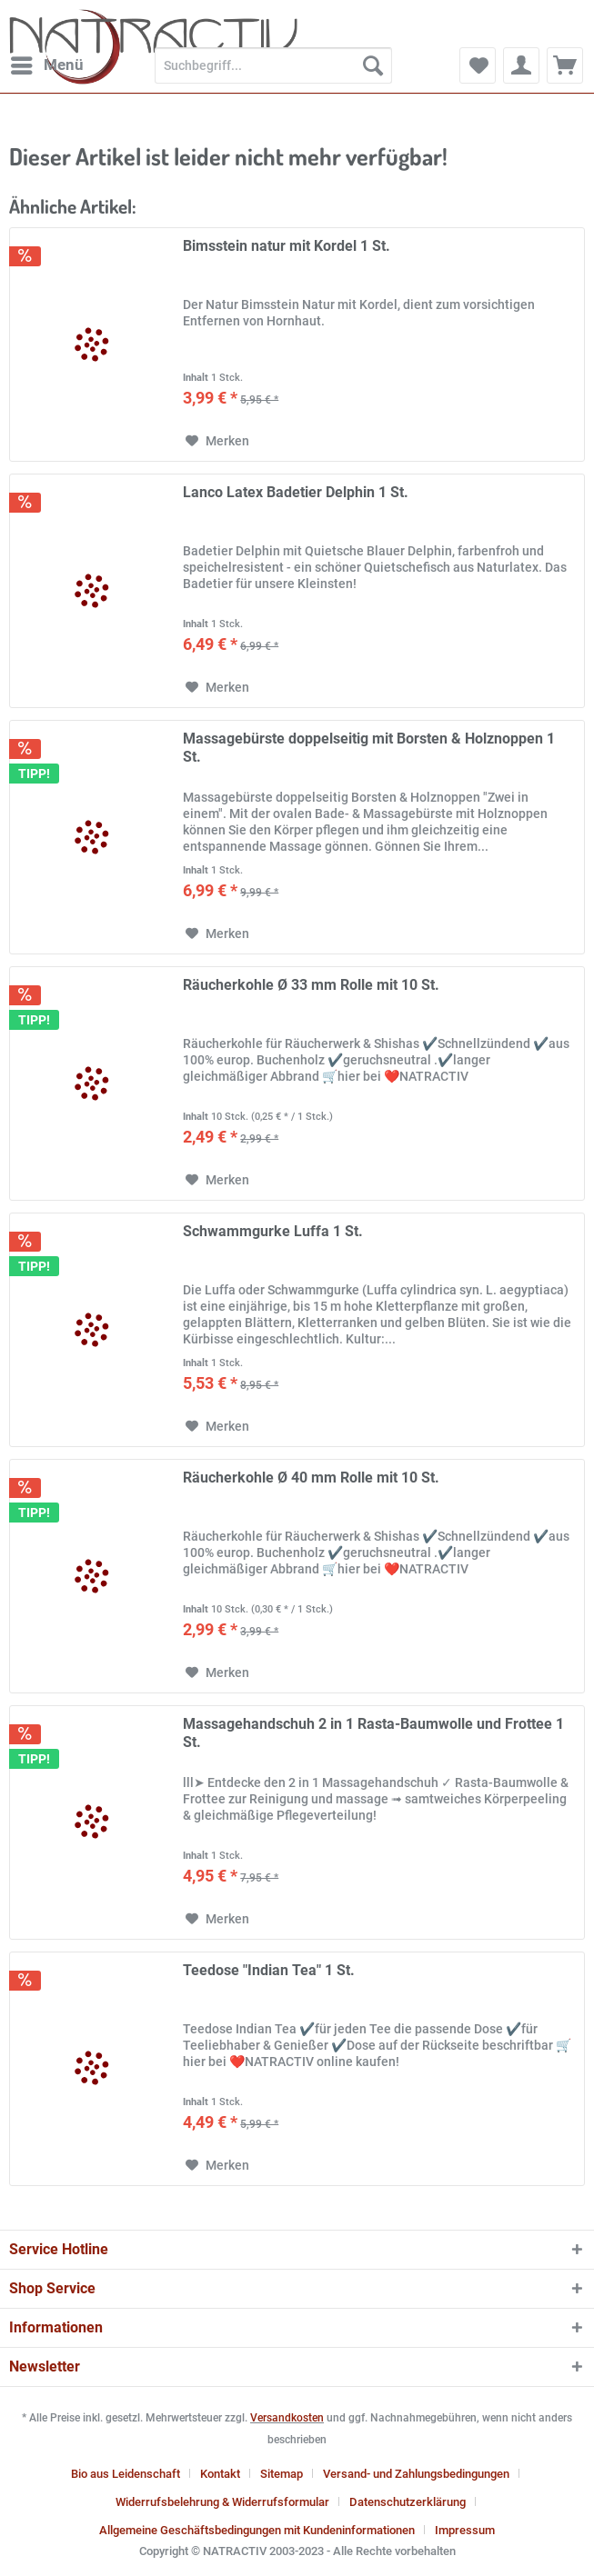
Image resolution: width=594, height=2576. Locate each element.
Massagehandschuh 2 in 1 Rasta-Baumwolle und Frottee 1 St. (373, 1733)
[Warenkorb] (565, 65)
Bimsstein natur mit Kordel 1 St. (286, 246)
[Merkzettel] (477, 65)
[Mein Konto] (521, 65)
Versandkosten (287, 2417)
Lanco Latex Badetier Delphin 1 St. (295, 492)
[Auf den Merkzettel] (217, 441)
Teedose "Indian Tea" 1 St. (269, 1970)
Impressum (465, 2530)
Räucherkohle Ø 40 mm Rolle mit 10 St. (311, 1477)
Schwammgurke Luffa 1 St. (273, 1231)
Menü (47, 62)
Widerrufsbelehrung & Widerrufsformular (222, 2502)
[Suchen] (373, 65)
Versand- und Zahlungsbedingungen (416, 2474)
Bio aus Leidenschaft (125, 2474)
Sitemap (281, 2474)
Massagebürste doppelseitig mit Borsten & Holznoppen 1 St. (369, 747)
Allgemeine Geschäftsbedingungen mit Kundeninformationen (257, 2530)
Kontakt (220, 2474)
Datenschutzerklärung (407, 2502)
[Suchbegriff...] (273, 65)
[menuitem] (46, 65)
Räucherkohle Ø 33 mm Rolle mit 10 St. (311, 984)
